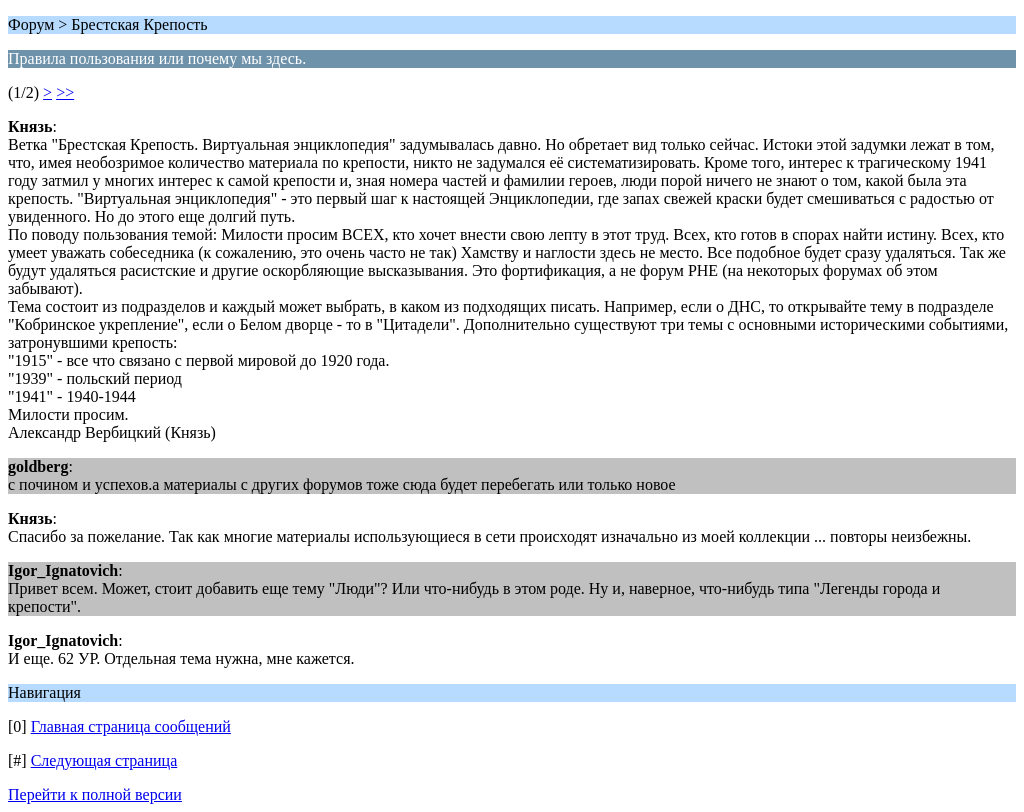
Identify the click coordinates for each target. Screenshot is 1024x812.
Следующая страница (104, 760)
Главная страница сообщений (131, 726)
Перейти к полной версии (95, 794)
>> (65, 92)
